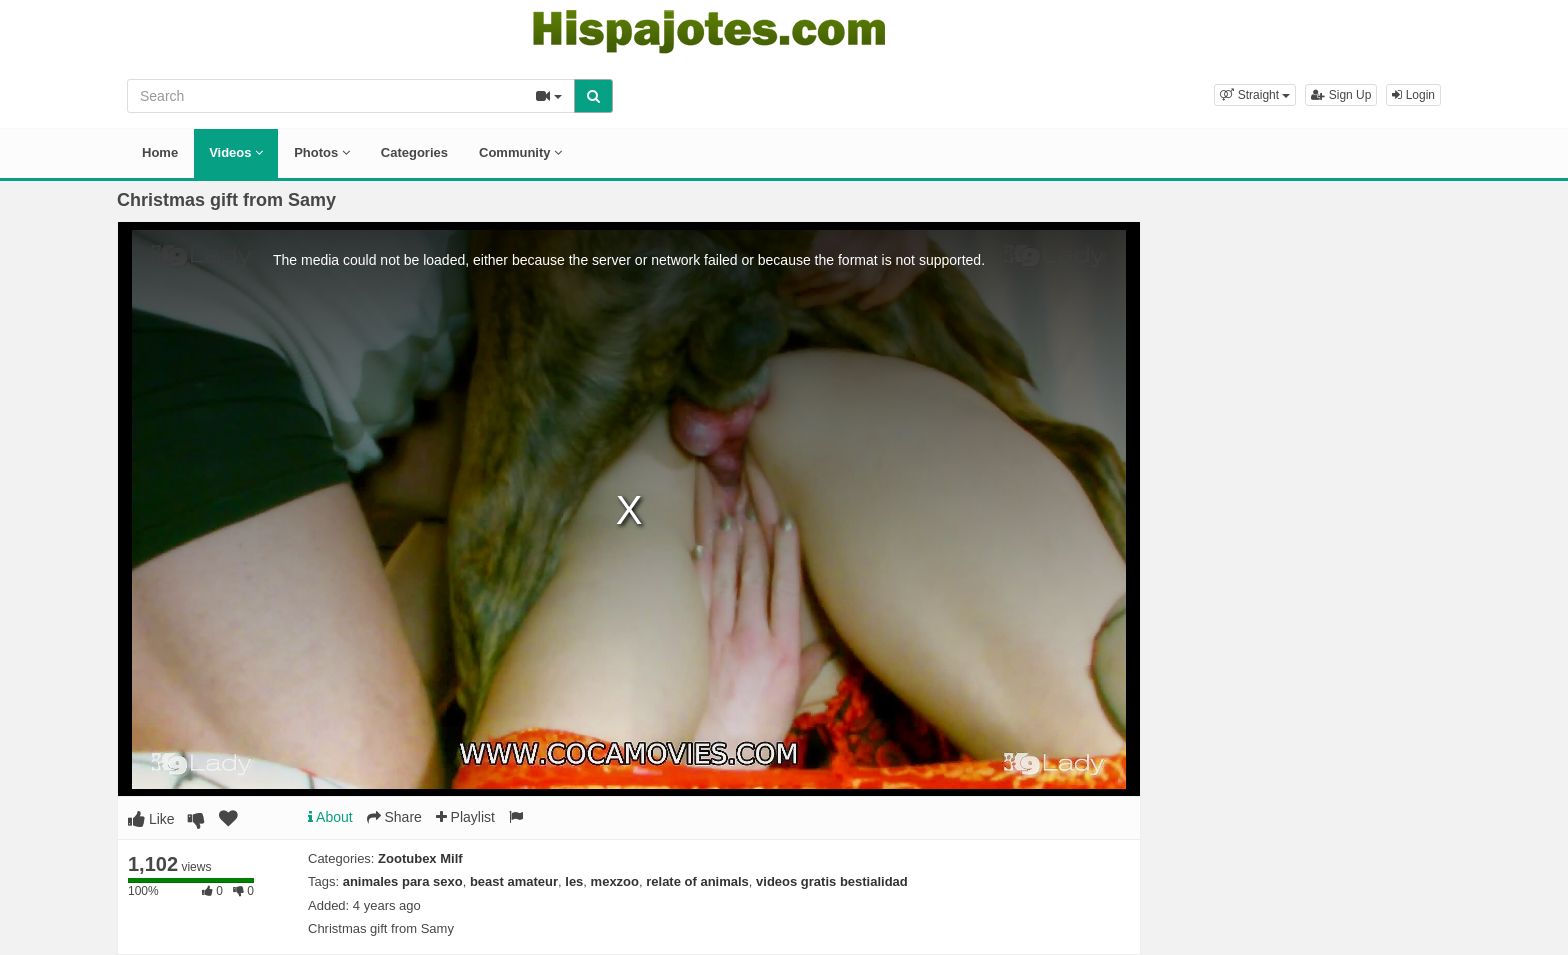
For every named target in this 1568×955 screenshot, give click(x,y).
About (330, 817)
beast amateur (514, 881)
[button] (1255, 95)
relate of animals (697, 881)
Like (151, 819)
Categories (414, 152)
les (574, 881)
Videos (236, 152)
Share (394, 817)
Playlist (465, 817)
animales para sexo (403, 881)
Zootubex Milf (420, 858)
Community (520, 152)
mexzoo (615, 881)
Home (160, 152)
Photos (322, 152)
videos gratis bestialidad (832, 881)
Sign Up (1341, 95)
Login (1413, 95)
